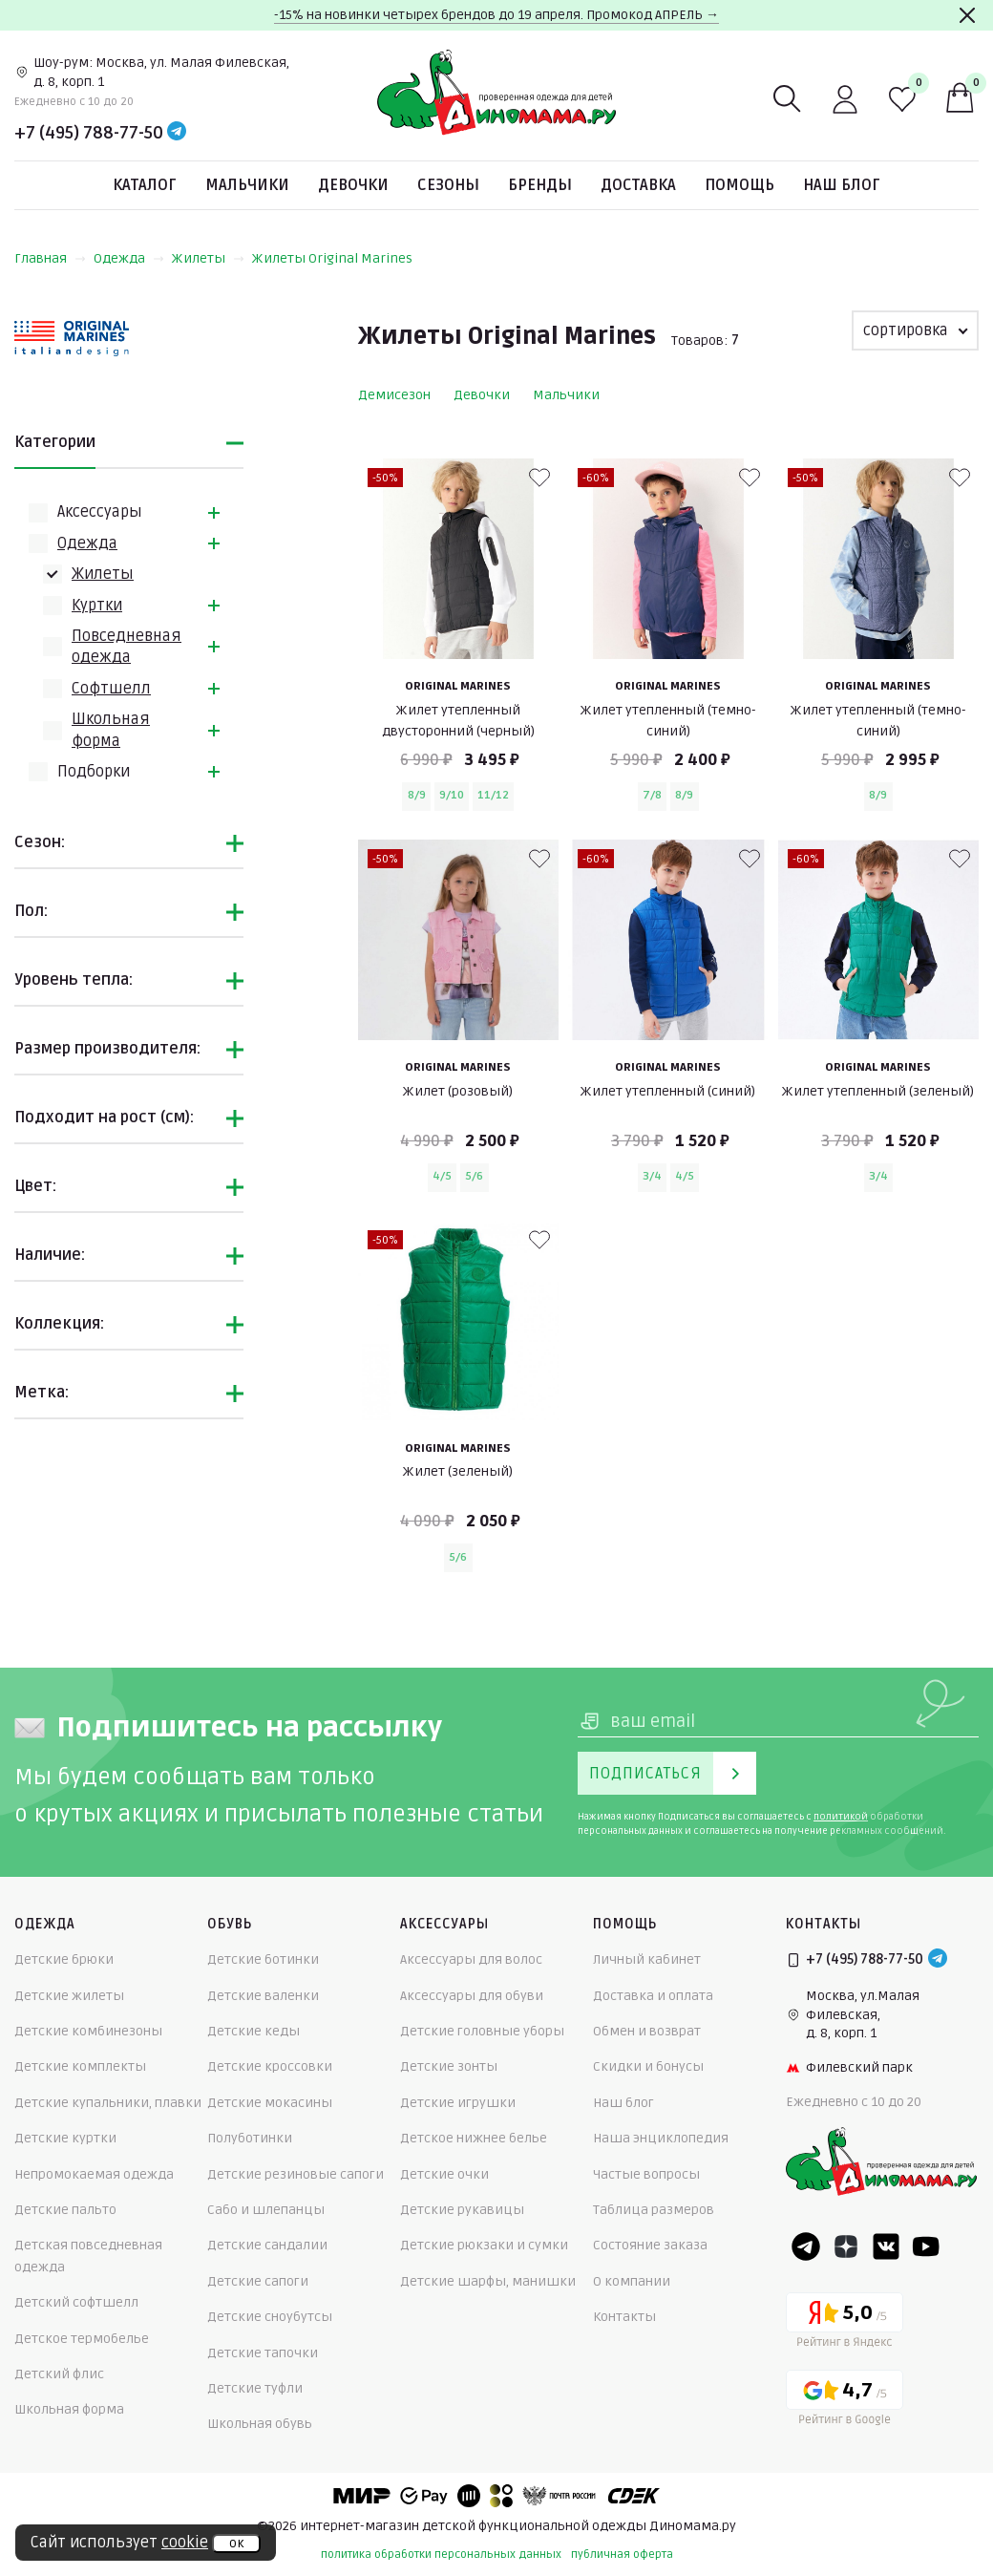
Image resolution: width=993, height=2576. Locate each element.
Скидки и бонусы (648, 2066)
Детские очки (444, 2174)
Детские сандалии (267, 2245)
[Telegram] (176, 132)
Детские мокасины (269, 2103)
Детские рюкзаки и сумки (484, 2245)
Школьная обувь (259, 2424)
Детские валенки (263, 1996)
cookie (184, 2542)
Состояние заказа (650, 2245)
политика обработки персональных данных (441, 2554)
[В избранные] (539, 477)
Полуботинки (249, 2138)
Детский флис (59, 2374)
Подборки (93, 771)
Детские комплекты (80, 2066)
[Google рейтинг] (844, 2401)
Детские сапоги (257, 2281)
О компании (631, 2281)
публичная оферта (622, 2554)
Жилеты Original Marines (332, 258)
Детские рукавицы (462, 2210)
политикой (840, 1816)
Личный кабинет (647, 1959)
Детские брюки (64, 1959)
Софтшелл (111, 688)
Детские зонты (448, 2066)
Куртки (97, 605)
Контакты (624, 2317)
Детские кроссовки (269, 2066)
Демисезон (394, 395)
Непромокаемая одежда (94, 2174)
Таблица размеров (653, 2210)
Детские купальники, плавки (107, 2103)
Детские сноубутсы (269, 2317)
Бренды (540, 185)
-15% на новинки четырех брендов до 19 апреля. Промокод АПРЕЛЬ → (496, 15)
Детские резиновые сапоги (295, 2174)
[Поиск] (788, 99)
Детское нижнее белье (473, 2138)
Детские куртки (65, 2138)
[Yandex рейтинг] (844, 2323)
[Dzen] (846, 2246)
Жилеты (208, 258)
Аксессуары (99, 512)
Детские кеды (253, 2031)
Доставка (638, 185)
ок (236, 2543)
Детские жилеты (69, 1996)
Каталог (145, 185)
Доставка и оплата (653, 1996)
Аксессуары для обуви (471, 1996)
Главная (50, 258)
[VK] (886, 2246)
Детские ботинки (263, 1959)
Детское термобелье (81, 2339)
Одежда (129, 258)
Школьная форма (69, 2409)
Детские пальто (65, 2210)
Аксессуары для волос (471, 1959)
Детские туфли (255, 2388)
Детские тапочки (262, 2353)
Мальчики (247, 185)
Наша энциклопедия (661, 2138)
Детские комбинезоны (88, 2031)
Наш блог (841, 185)
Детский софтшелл (76, 2302)
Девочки (353, 185)
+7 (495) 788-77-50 (88, 132)
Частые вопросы (646, 2174)
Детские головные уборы (482, 2031)
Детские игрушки (458, 2103)
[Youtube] (926, 2246)
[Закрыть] (967, 15)
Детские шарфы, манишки (488, 2281)
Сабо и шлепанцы (266, 2210)
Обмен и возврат (647, 2031)
